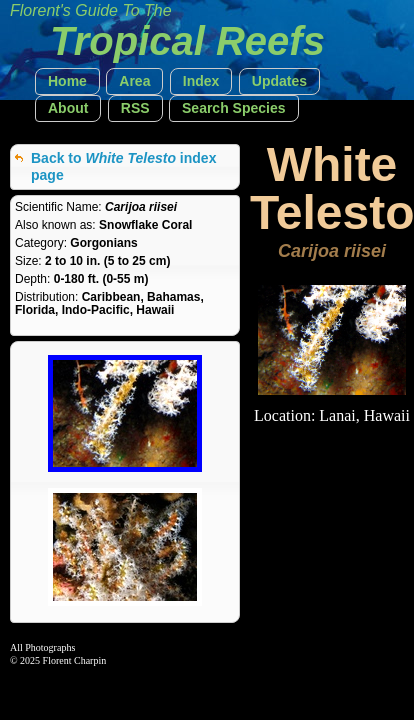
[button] (67, 81)
